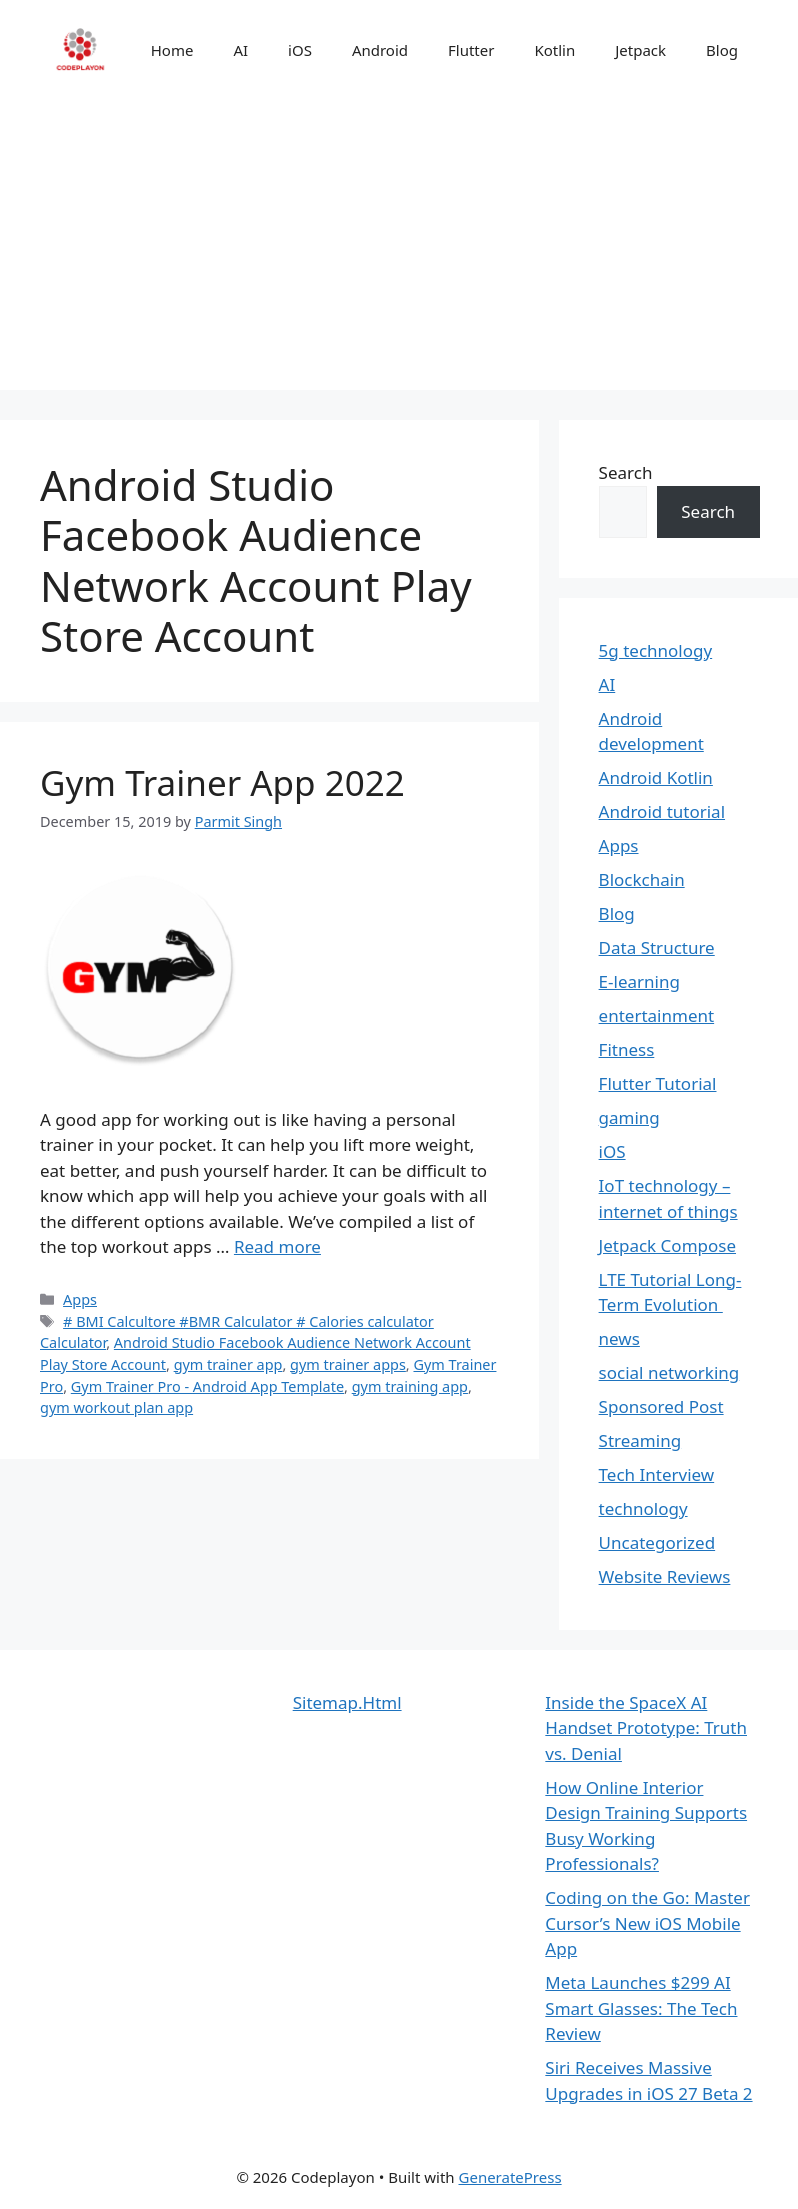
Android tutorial (662, 811)
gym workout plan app (116, 1407)
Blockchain (642, 879)
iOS (300, 50)
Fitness (627, 1049)
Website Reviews (665, 1576)
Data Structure (657, 947)
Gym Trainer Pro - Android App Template (207, 1386)
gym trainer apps (348, 1364)
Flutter (471, 50)
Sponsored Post (661, 1406)
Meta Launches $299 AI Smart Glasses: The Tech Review (641, 2008)
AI (240, 50)
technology (643, 1508)
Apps (80, 1299)
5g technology (656, 650)
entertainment (657, 1015)
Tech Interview (657, 1474)
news (619, 1338)
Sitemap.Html (347, 1702)
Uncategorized (657, 1542)
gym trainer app (228, 1364)
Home (172, 50)
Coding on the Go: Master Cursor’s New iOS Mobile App (647, 1923)
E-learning (639, 981)
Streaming (640, 1440)
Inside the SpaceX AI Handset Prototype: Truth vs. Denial (646, 1728)
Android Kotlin (656, 777)
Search (626, 472)
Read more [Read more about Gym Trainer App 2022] (277, 1246)
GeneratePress (510, 2177)
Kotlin (554, 50)
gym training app (410, 1386)
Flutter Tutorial (658, 1083)
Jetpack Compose (667, 1245)
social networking (669, 1372)
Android (380, 50)
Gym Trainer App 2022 (222, 782)
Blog (722, 50)
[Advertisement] (399, 250)
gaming (629, 1117)
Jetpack (640, 50)
